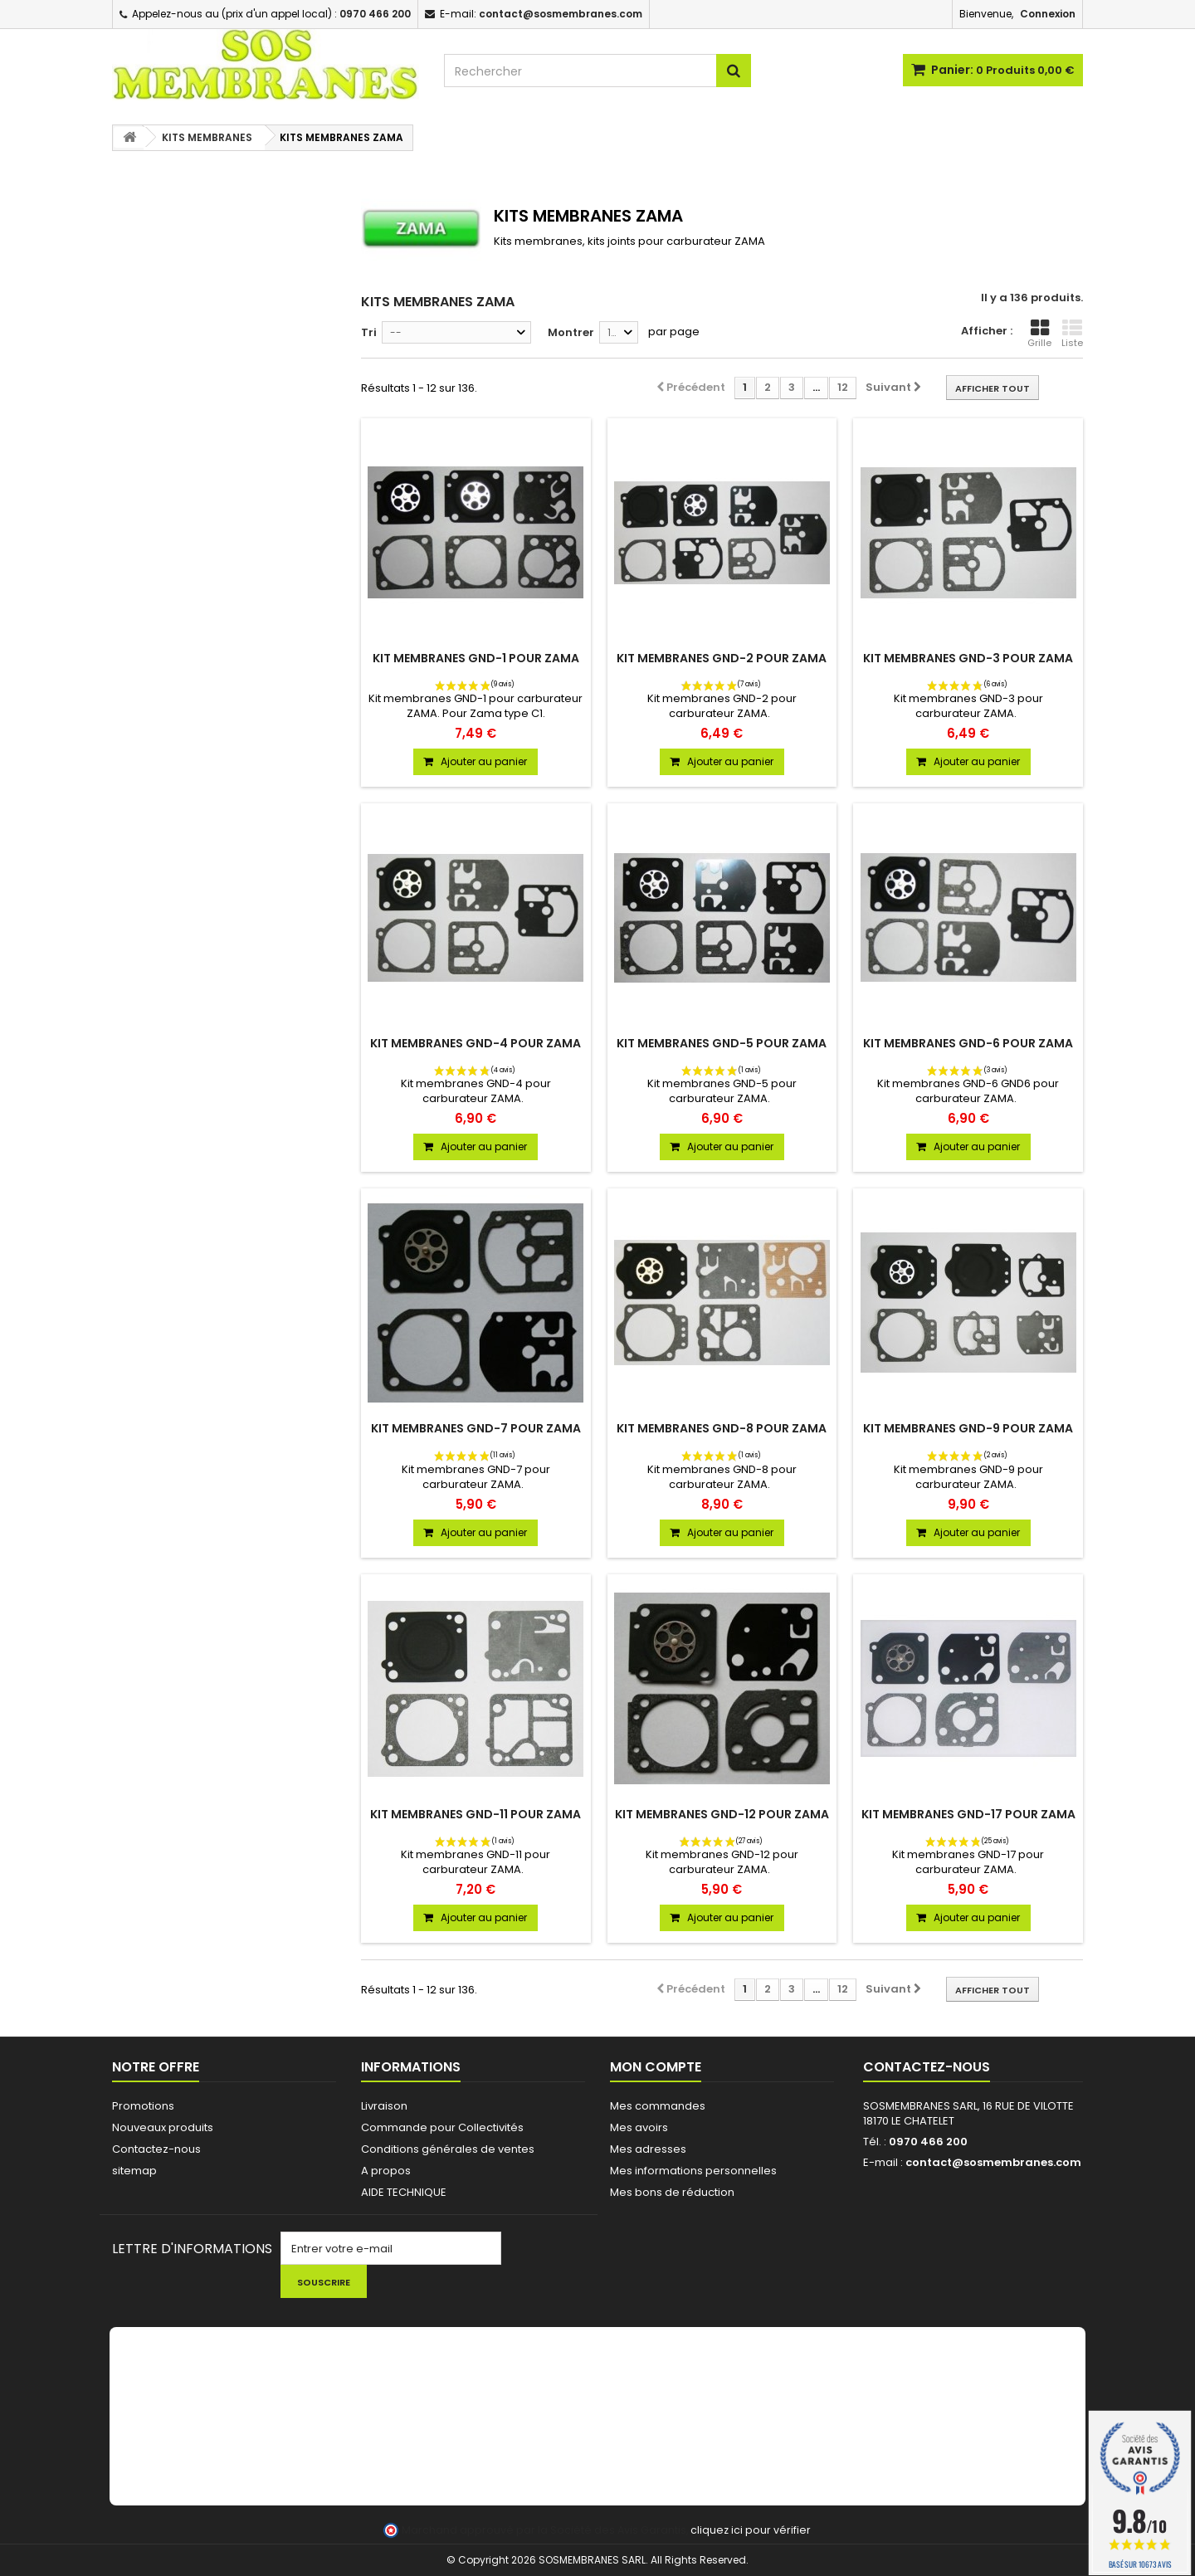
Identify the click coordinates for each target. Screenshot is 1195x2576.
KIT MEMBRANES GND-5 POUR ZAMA (722, 1043)
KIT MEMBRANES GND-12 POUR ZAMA (722, 1814)
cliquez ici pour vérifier (750, 2530)
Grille (1039, 333)
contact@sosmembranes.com (993, 2162)
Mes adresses (648, 2149)
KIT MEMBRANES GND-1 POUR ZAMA (476, 658)
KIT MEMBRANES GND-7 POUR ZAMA (476, 1428)
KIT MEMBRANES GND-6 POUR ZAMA (968, 1043)
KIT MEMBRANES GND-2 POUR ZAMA (722, 658)
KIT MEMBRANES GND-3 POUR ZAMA (968, 658)
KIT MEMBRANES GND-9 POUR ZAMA (968, 1428)
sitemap (134, 2170)
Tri (369, 332)
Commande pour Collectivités (442, 2127)
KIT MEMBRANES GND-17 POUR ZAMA (968, 1814)
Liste (1072, 333)
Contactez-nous (156, 2149)
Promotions (143, 2106)
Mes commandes (657, 2106)
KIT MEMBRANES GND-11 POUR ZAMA (475, 1814)
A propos (386, 2170)
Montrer (571, 332)
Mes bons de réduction (672, 2192)
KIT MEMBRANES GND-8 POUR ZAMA (722, 1428)
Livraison (384, 2106)
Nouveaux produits (162, 2127)
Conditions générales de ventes (447, 2149)
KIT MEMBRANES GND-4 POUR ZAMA (475, 1043)
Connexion (1048, 14)
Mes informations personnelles (693, 2170)
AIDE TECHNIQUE (403, 2192)
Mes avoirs (639, 2127)
